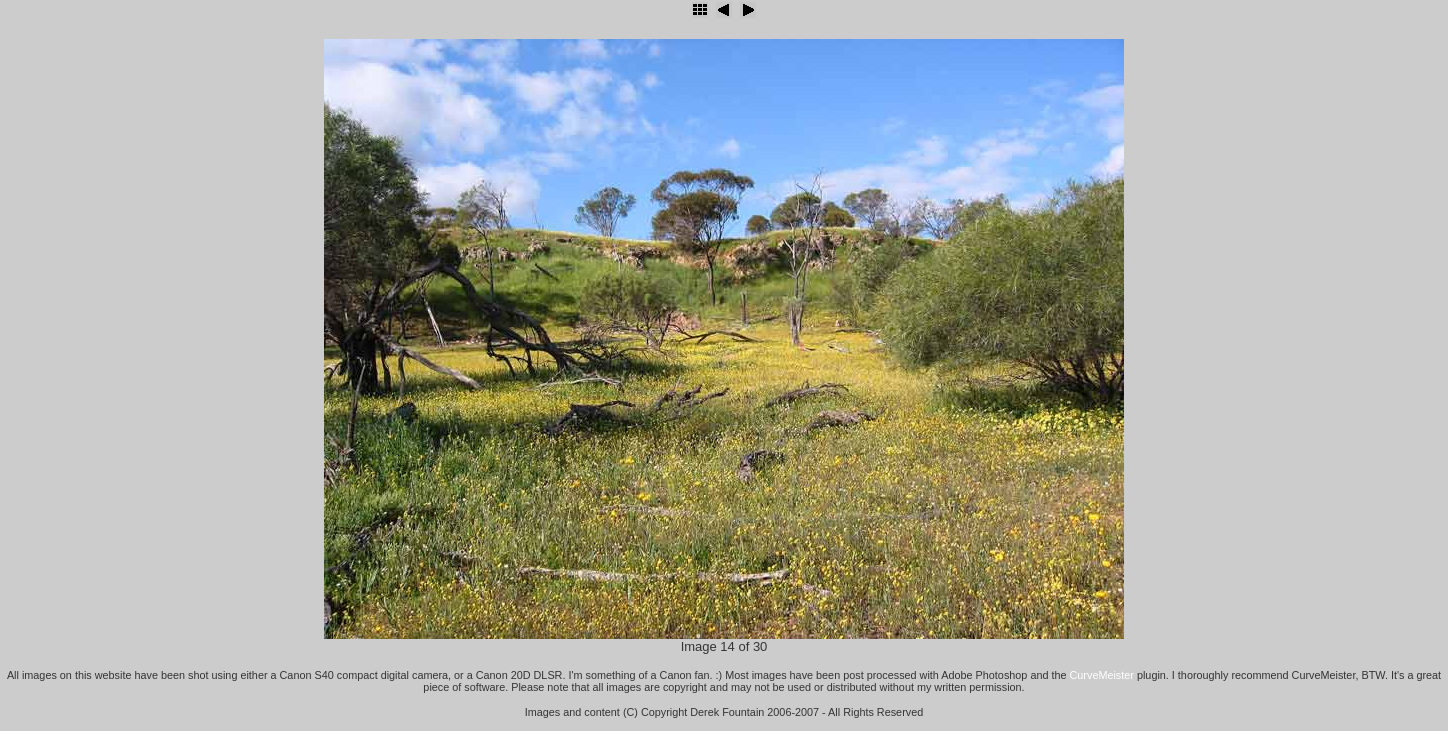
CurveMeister (1102, 675)
